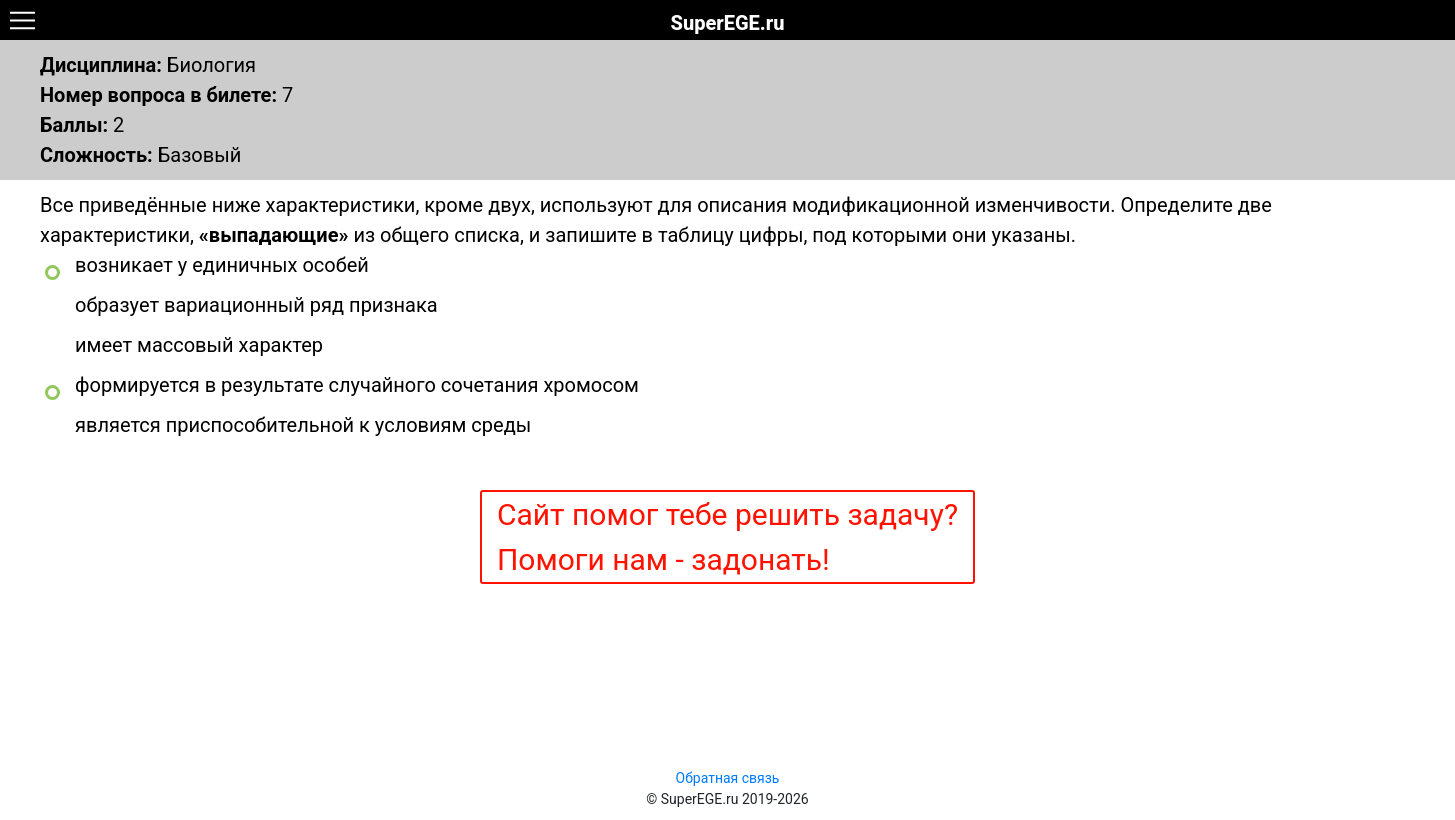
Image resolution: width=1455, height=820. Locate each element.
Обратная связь (728, 778)
